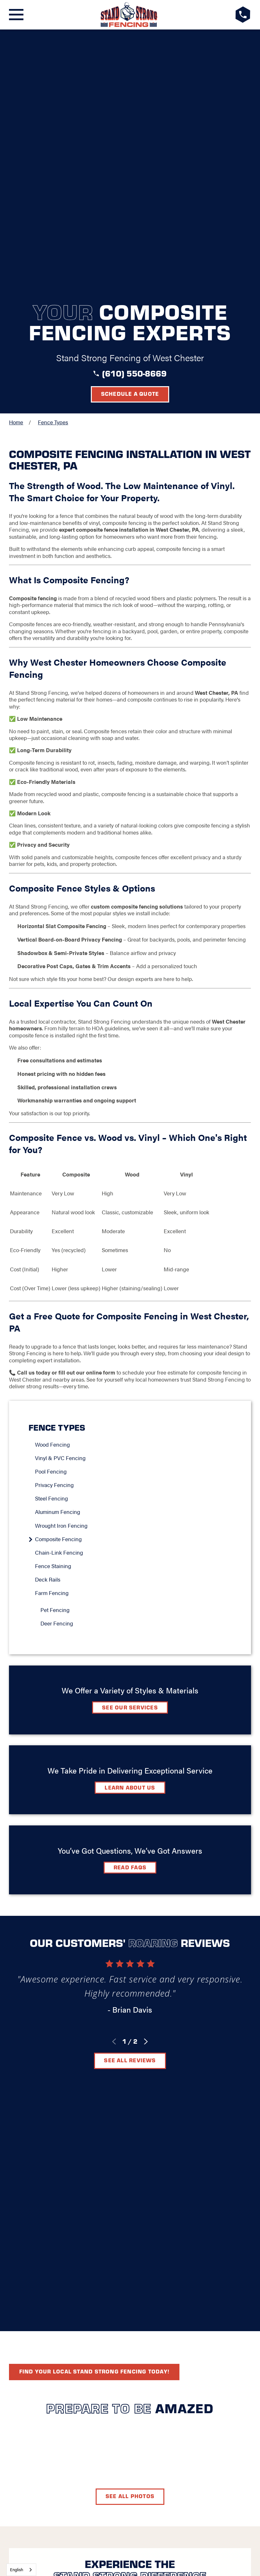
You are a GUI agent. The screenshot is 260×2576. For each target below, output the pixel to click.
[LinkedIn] (130, 2243)
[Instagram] (146, 2243)
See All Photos (130, 2002)
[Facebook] (114, 2243)
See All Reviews (130, 1799)
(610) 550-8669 (134, 113)
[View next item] (146, 1781)
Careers (163, 2223)
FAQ (88, 2223)
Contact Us (121, 2223)
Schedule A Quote (130, 2103)
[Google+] (98, 2243)
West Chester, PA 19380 (130, 2198)
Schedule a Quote (130, 133)
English (16, 2569)
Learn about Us (130, 1527)
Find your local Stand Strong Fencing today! (94, 1877)
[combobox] (21, 2570)
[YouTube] (162, 2243)
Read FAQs (130, 1606)
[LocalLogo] (129, 14)
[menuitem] (133, 1184)
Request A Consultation (130, 2265)
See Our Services (130, 1446)
